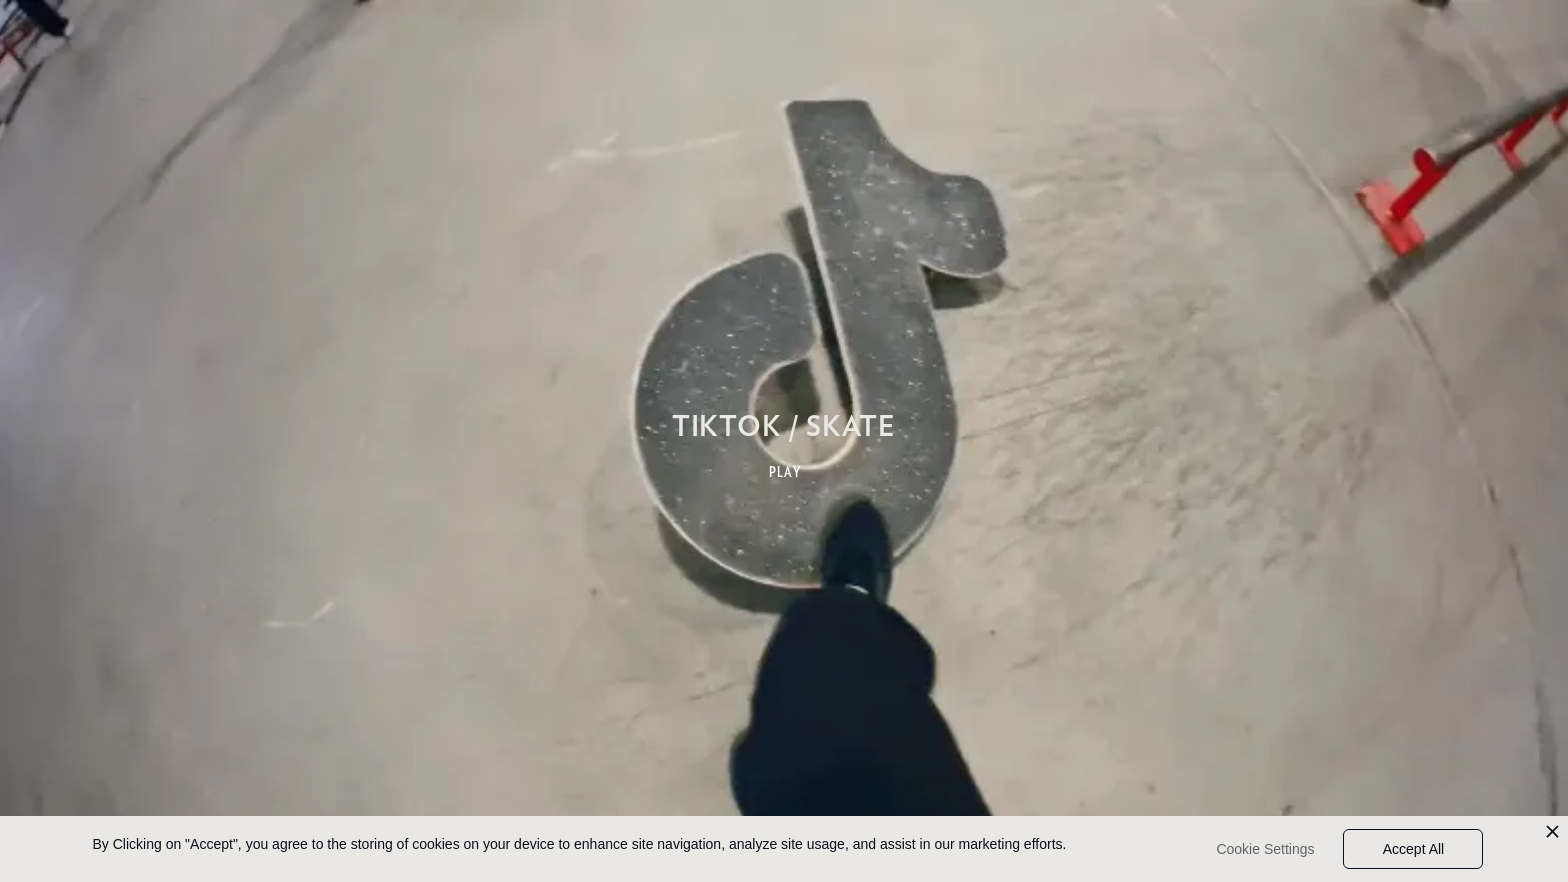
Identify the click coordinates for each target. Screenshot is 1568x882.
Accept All (1413, 849)
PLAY (785, 472)
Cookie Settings (1265, 849)
